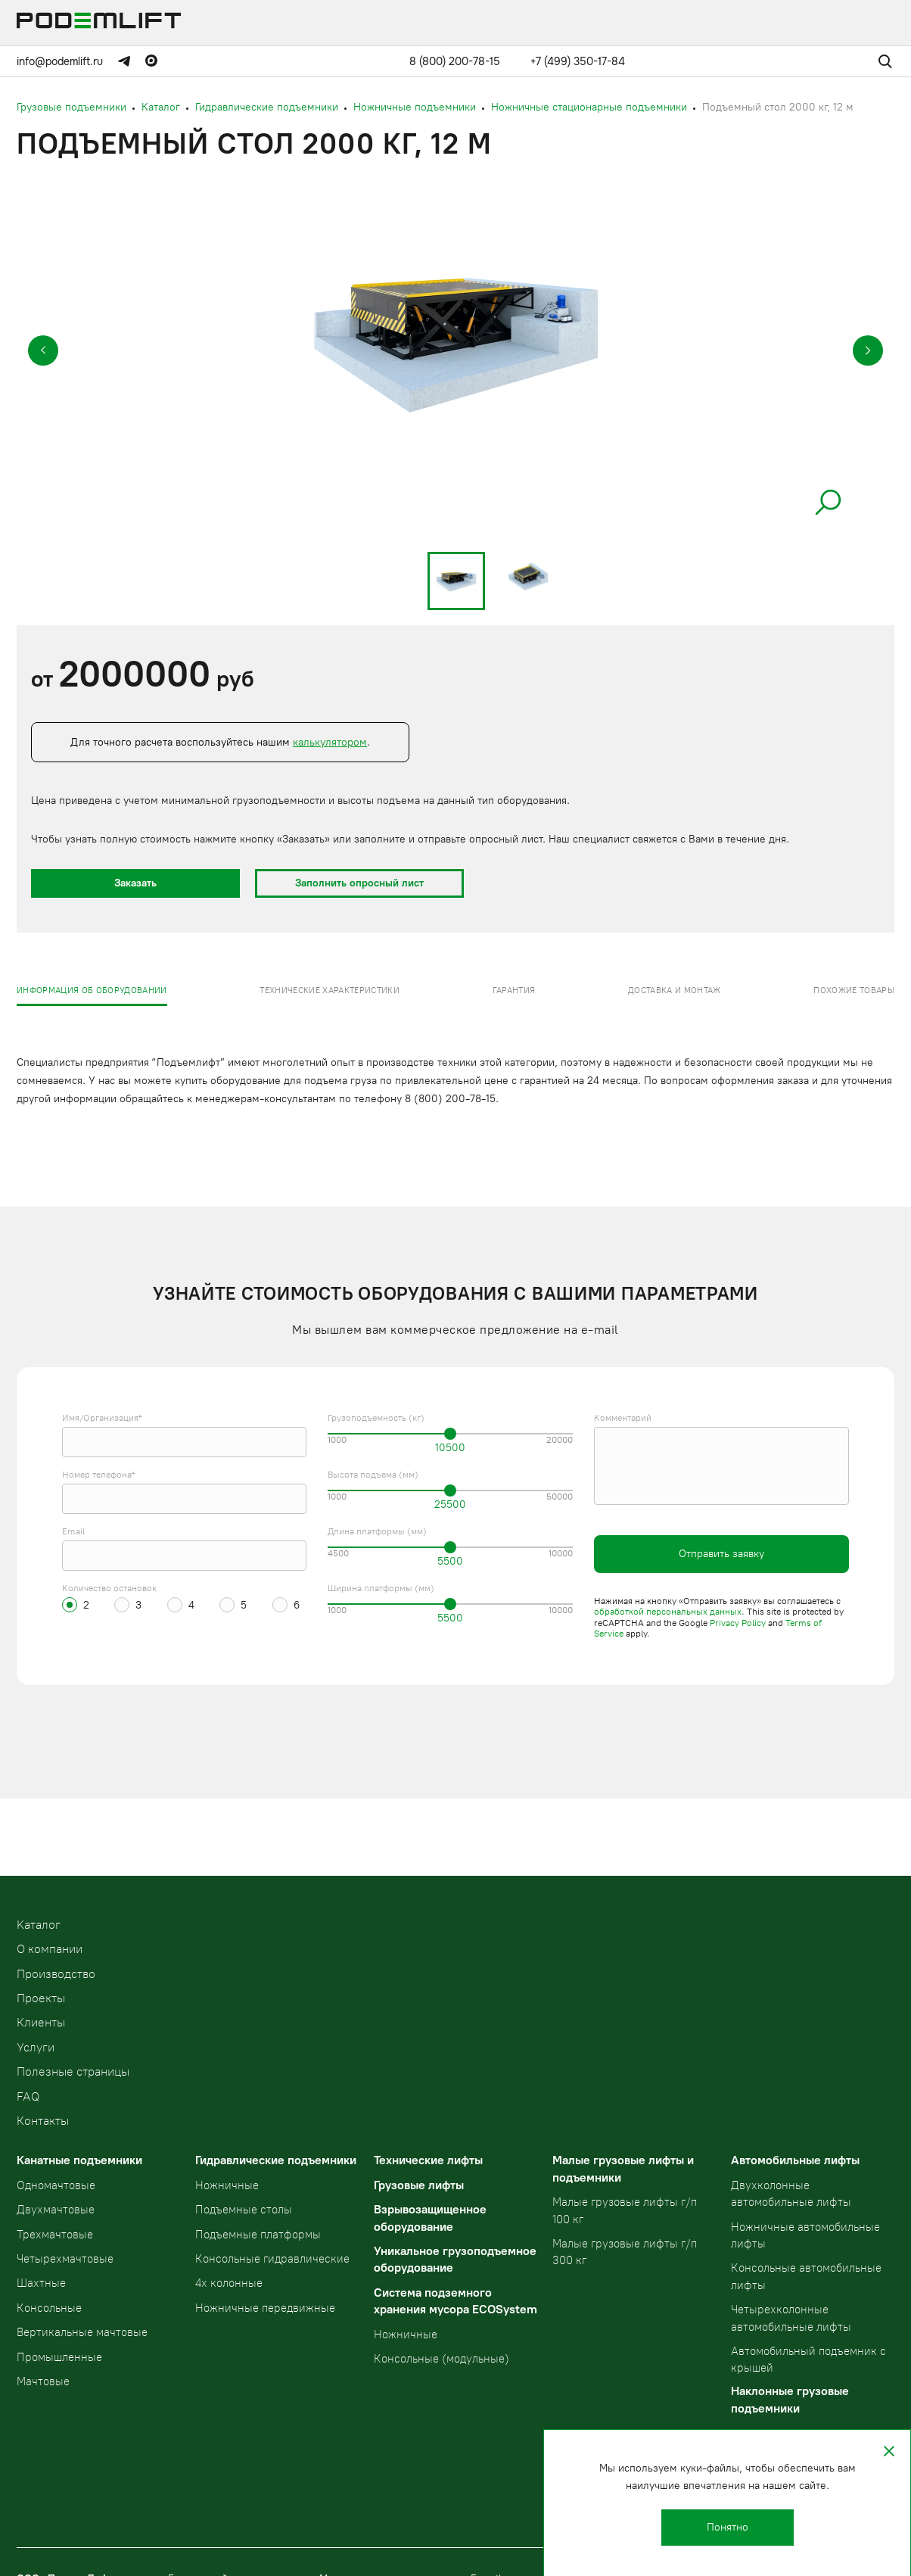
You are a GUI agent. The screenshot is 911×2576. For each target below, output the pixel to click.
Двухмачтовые (56, 2209)
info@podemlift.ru (60, 61)
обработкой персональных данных (668, 1611)
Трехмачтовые (55, 2234)
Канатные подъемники (79, 2160)
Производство (56, 1974)
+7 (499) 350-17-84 (577, 61)
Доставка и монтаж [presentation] (674, 990)
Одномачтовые (56, 2185)
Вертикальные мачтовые (82, 2332)
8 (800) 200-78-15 (454, 61)
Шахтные (41, 2283)
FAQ (28, 2096)
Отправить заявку (721, 1553)
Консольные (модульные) (441, 2359)
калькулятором (330, 742)
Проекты (41, 1998)
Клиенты (41, 2022)
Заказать (135, 883)
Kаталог (39, 1924)
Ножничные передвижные (265, 2308)
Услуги (35, 2047)
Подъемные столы (243, 2209)
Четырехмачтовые (65, 2259)
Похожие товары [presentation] (853, 990)
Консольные (49, 2308)
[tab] (92, 990)
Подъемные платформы (258, 2234)
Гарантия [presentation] (514, 990)
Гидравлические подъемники (275, 2160)
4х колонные (229, 2283)
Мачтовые (43, 2381)
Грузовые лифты (419, 2185)
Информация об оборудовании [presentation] (92, 990)
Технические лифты (428, 2160)
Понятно (727, 2527)
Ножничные (227, 2185)
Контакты (43, 2120)
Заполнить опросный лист (359, 883)
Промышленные (59, 2357)
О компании (49, 1949)
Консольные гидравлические (272, 2259)
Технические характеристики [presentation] (330, 990)
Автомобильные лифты (795, 2160)
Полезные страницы (73, 2071)
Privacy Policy (738, 1623)
